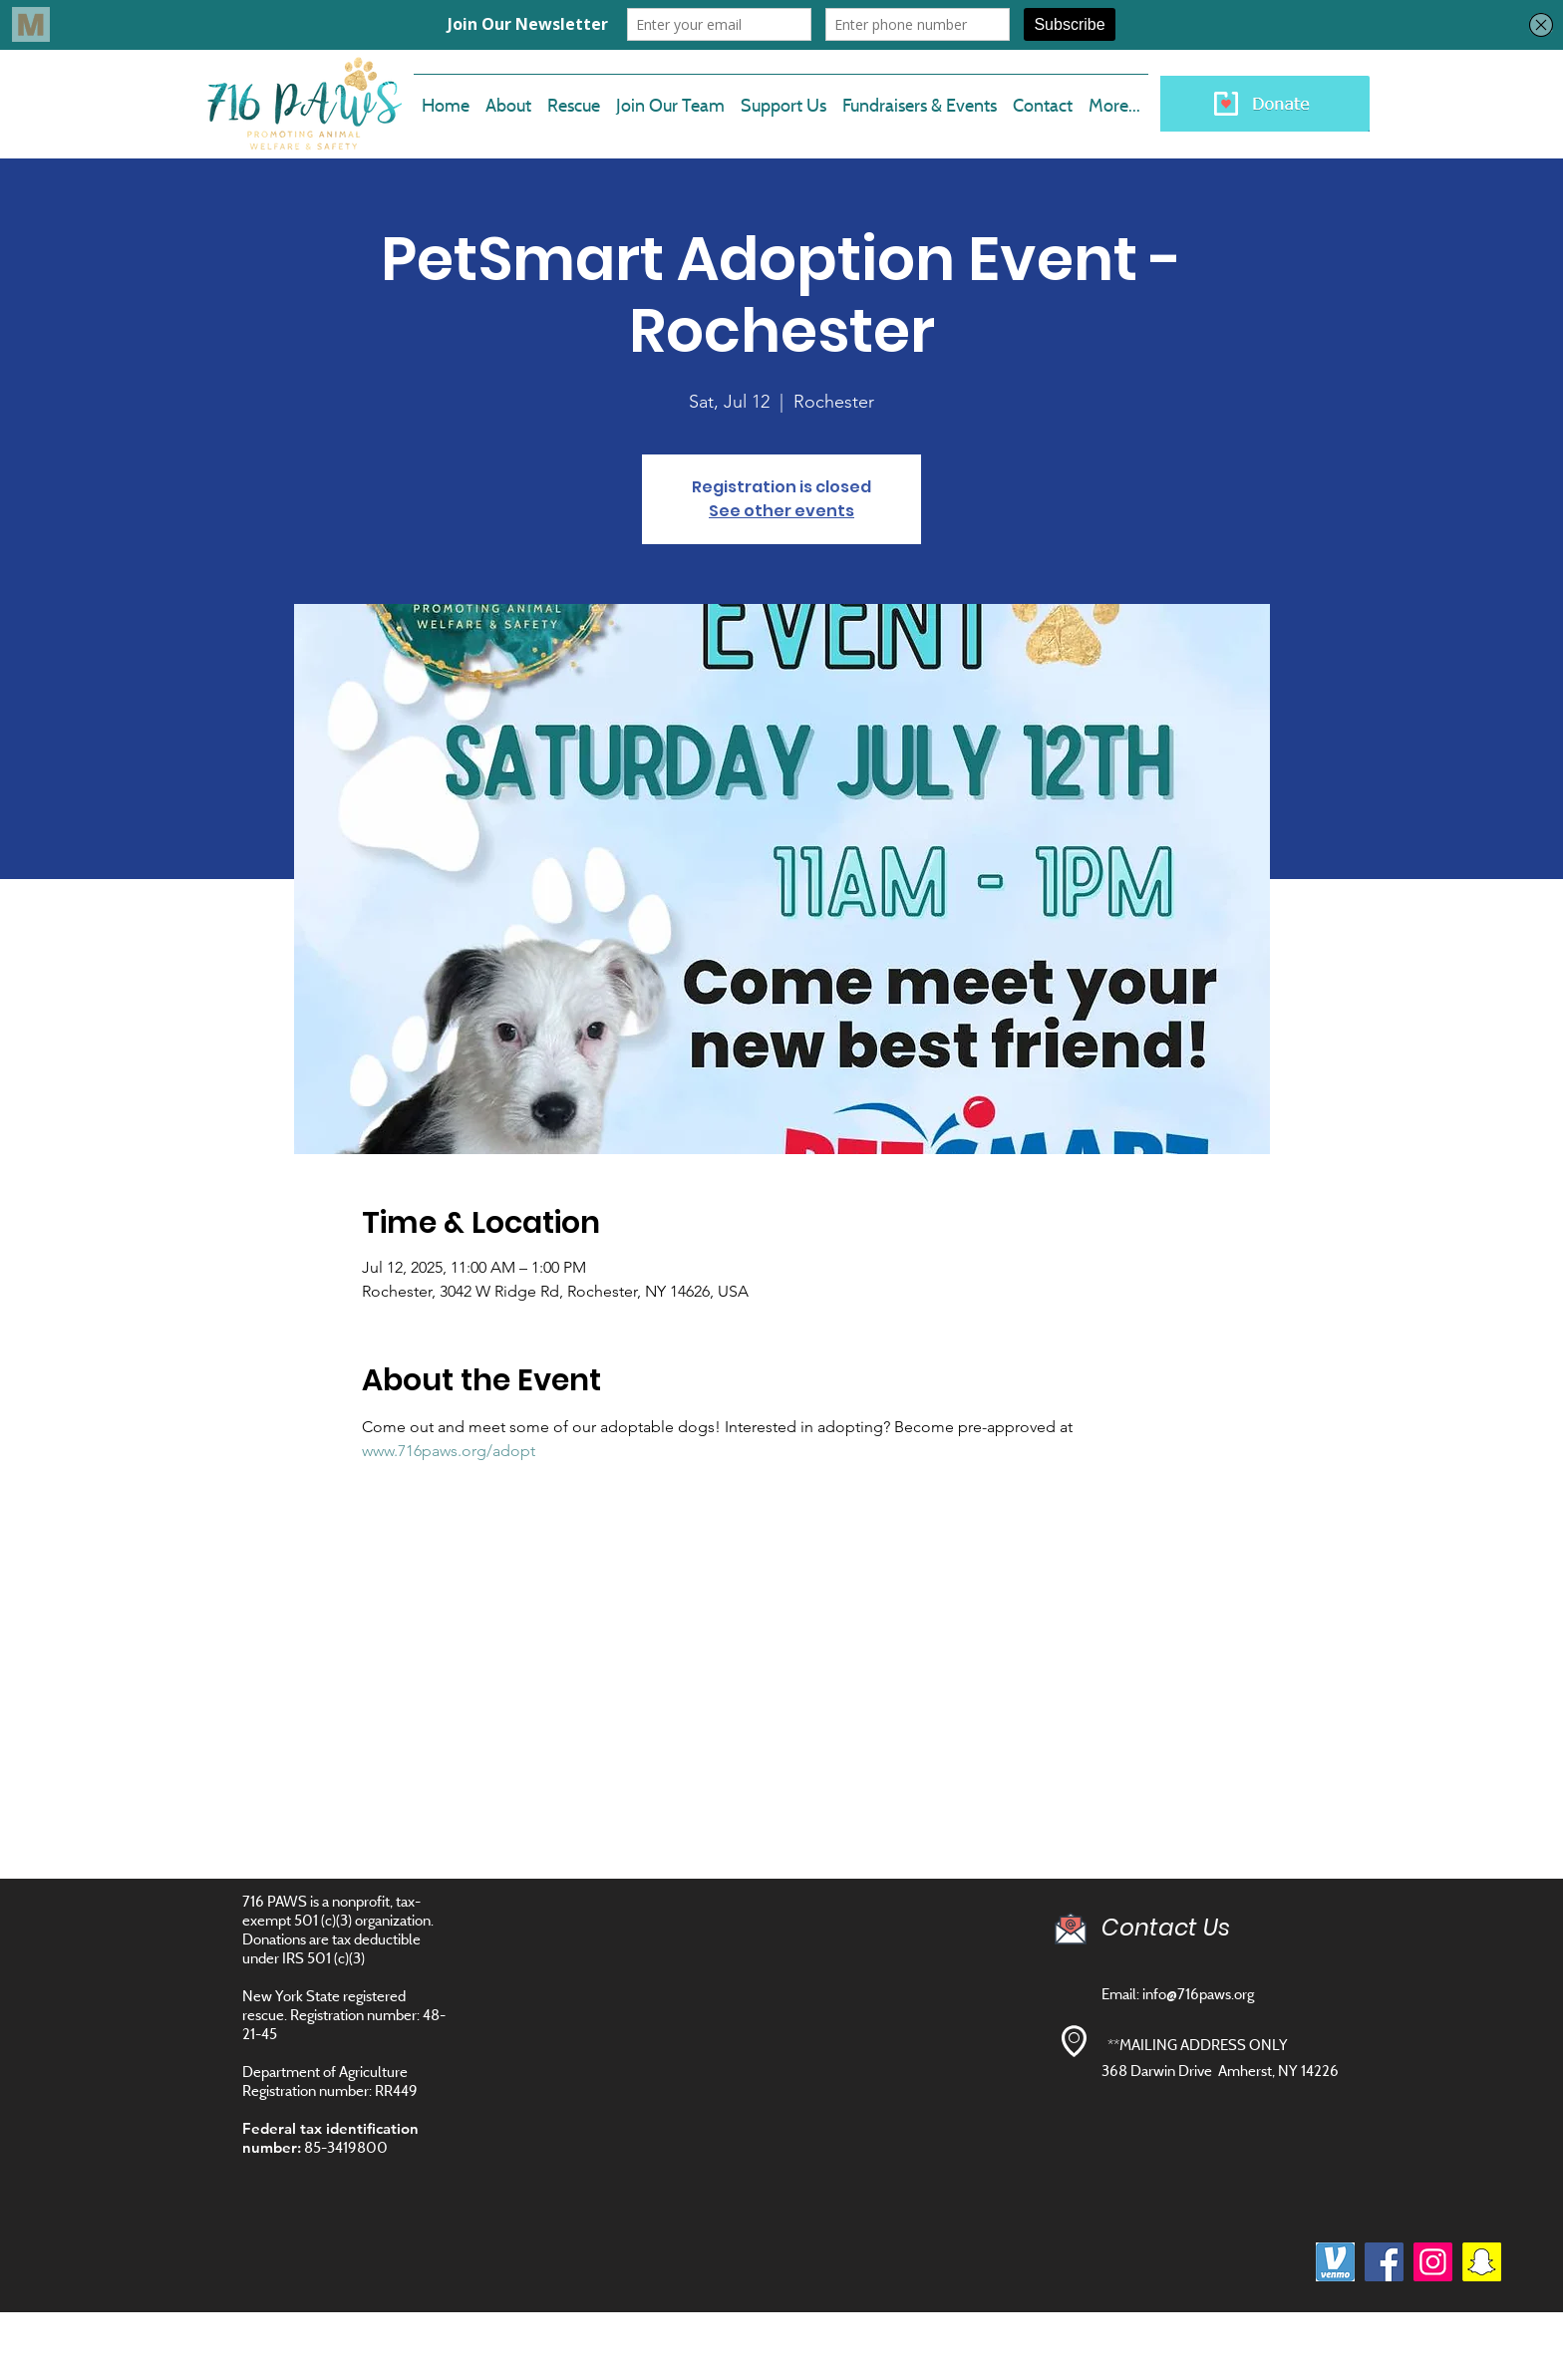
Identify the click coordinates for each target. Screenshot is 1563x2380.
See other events (781, 510)
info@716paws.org (1198, 1993)
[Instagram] (1432, 2261)
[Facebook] (1384, 2261)
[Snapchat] (1481, 2261)
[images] (1335, 2261)
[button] (670, 97)
